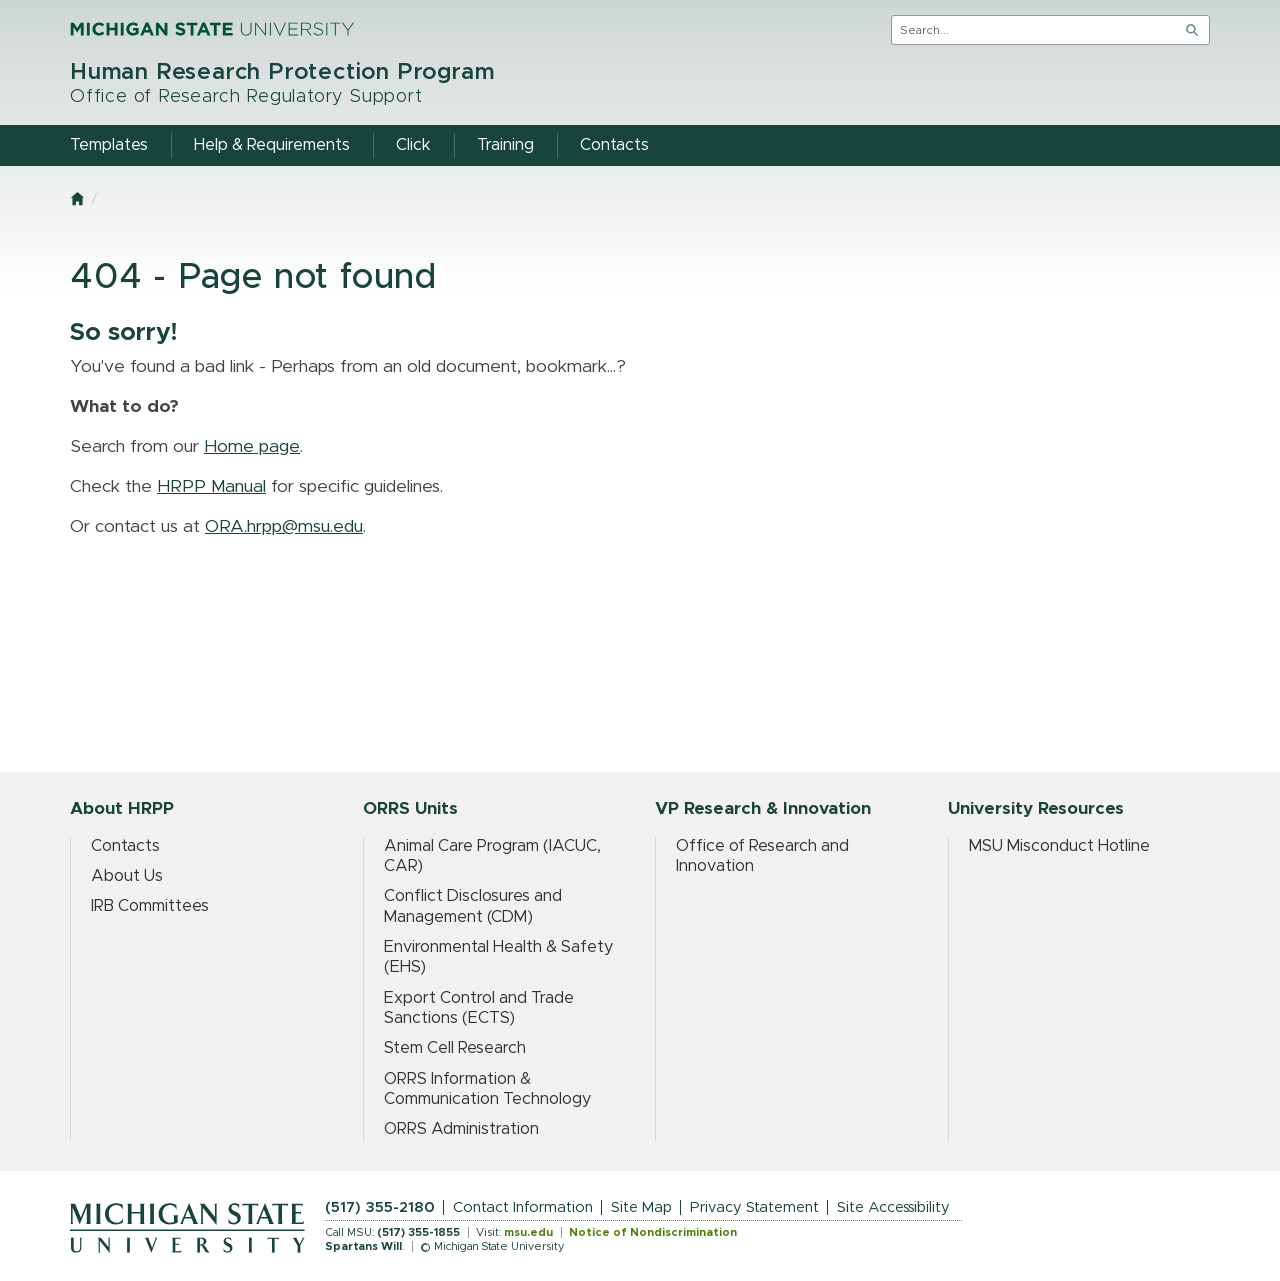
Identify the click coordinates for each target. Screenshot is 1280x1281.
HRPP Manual (211, 487)
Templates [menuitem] (109, 145)
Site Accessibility (893, 1207)
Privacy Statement (754, 1207)
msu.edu (528, 1232)
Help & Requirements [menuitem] (272, 145)
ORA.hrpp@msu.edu (284, 527)
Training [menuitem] (505, 145)
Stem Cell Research (455, 1048)
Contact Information (523, 1207)
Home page (252, 447)
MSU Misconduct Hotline (1059, 846)
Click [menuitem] (413, 145)
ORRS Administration (461, 1129)
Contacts (125, 846)
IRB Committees (150, 906)
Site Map (641, 1207)
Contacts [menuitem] (614, 145)
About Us (127, 876)
